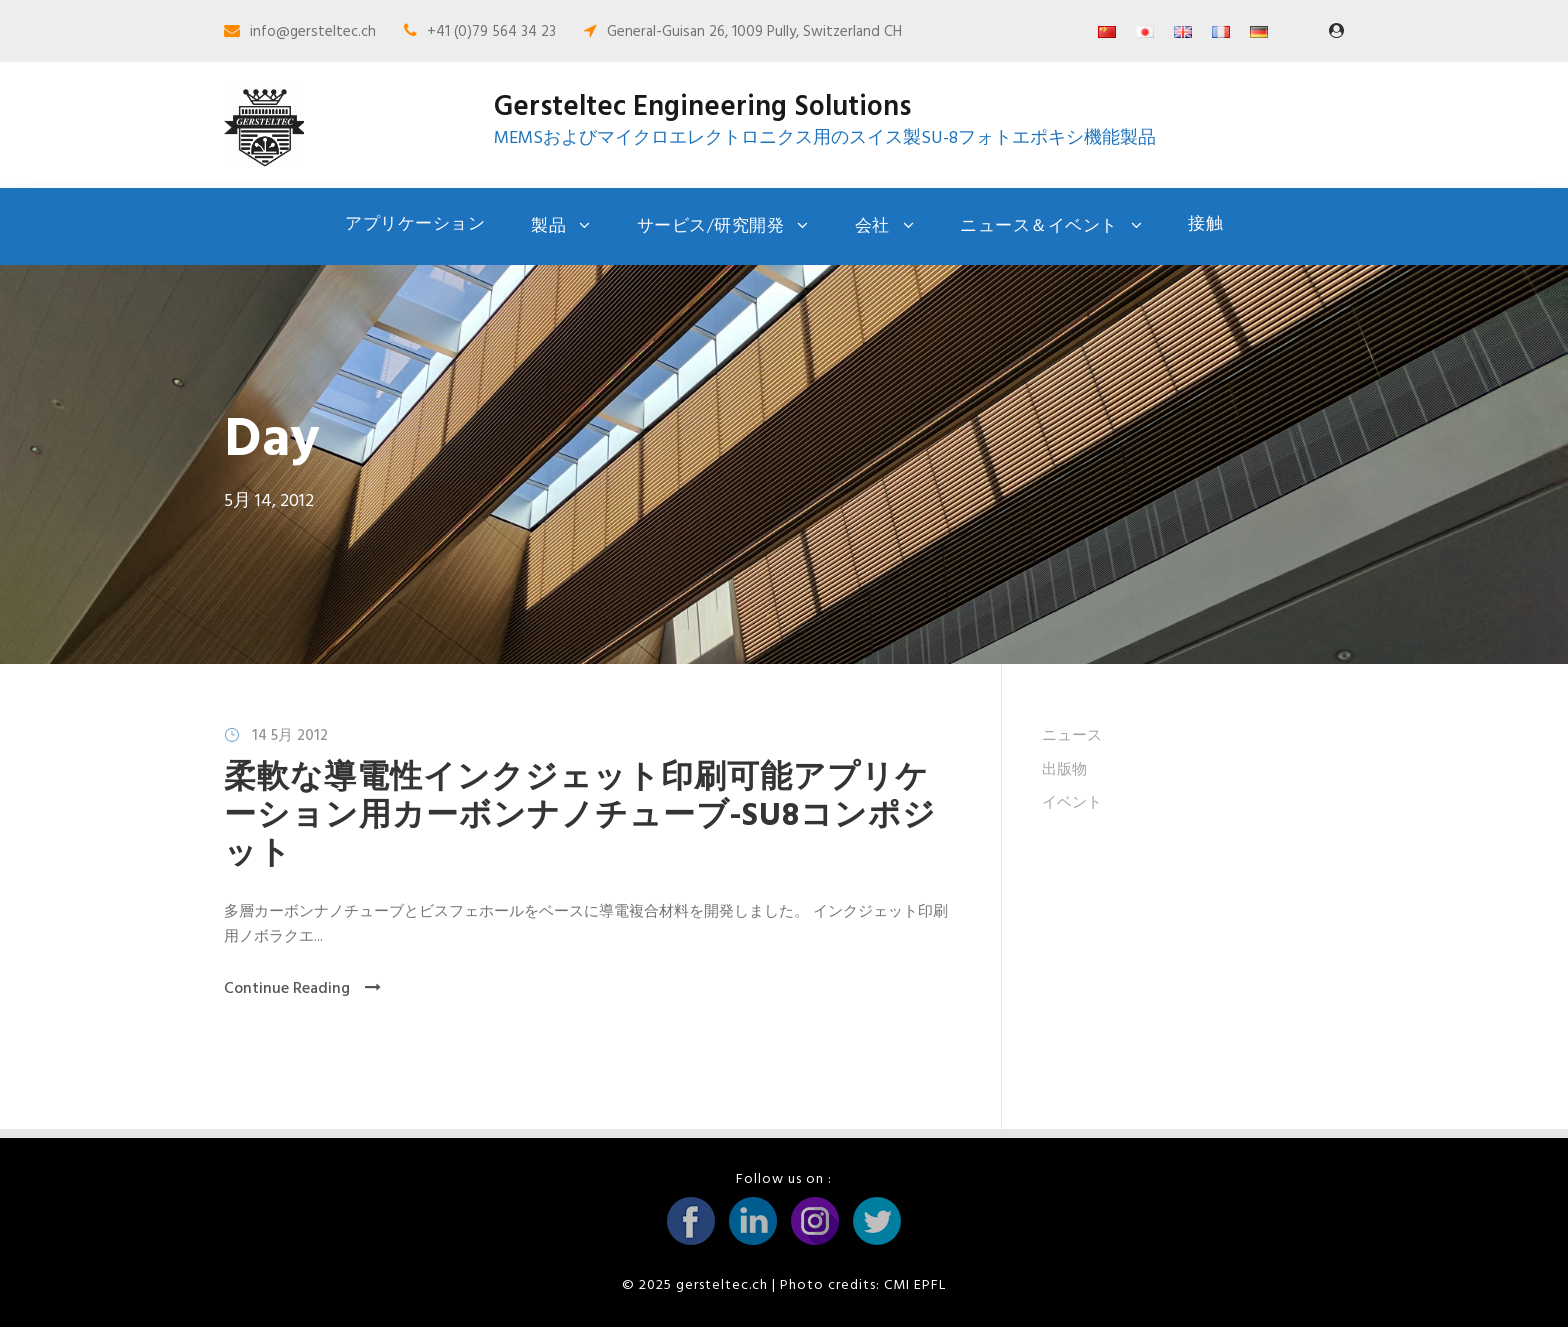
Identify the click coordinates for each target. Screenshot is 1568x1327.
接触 (1205, 224)
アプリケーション (415, 224)
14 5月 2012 (290, 736)
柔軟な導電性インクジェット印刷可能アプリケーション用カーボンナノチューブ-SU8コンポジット (580, 817)
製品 (548, 226)
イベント (1072, 803)
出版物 (1064, 770)
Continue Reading (302, 989)
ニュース (1072, 736)
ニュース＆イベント (1039, 226)
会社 (872, 226)
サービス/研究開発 (711, 226)
